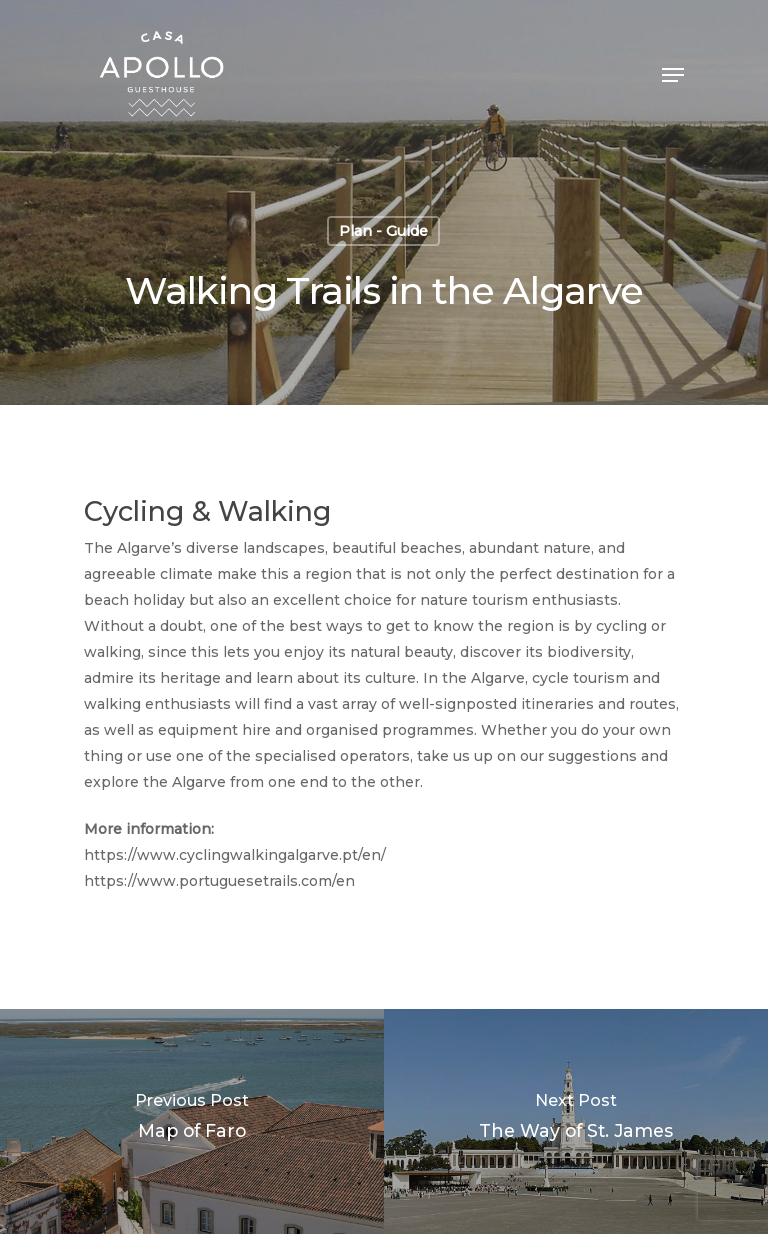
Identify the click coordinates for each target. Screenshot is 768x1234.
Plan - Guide (383, 231)
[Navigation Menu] (673, 75)
